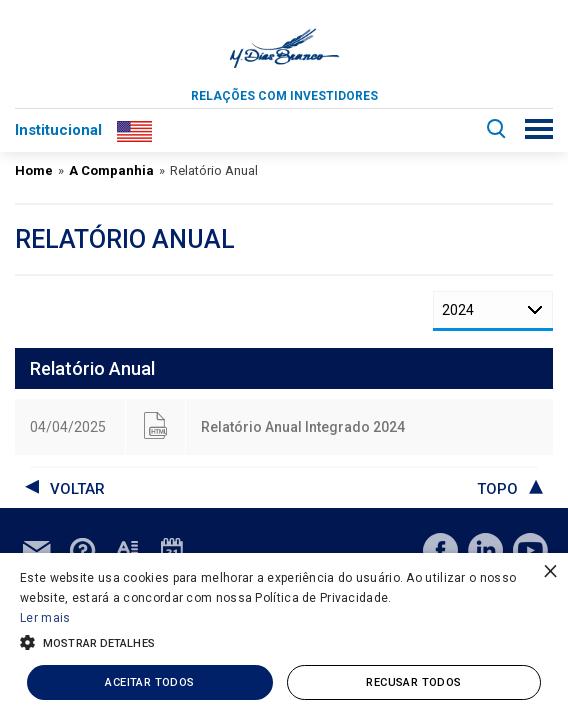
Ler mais (45, 618)
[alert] (284, 636)
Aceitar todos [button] (149, 682)
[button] (284, 641)
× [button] (550, 570)
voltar (77, 489)
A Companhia (111, 170)
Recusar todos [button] (413, 682)
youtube (530, 550)
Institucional (58, 130)
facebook (440, 550)
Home (34, 170)
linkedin (485, 550)
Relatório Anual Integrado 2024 (303, 427)
